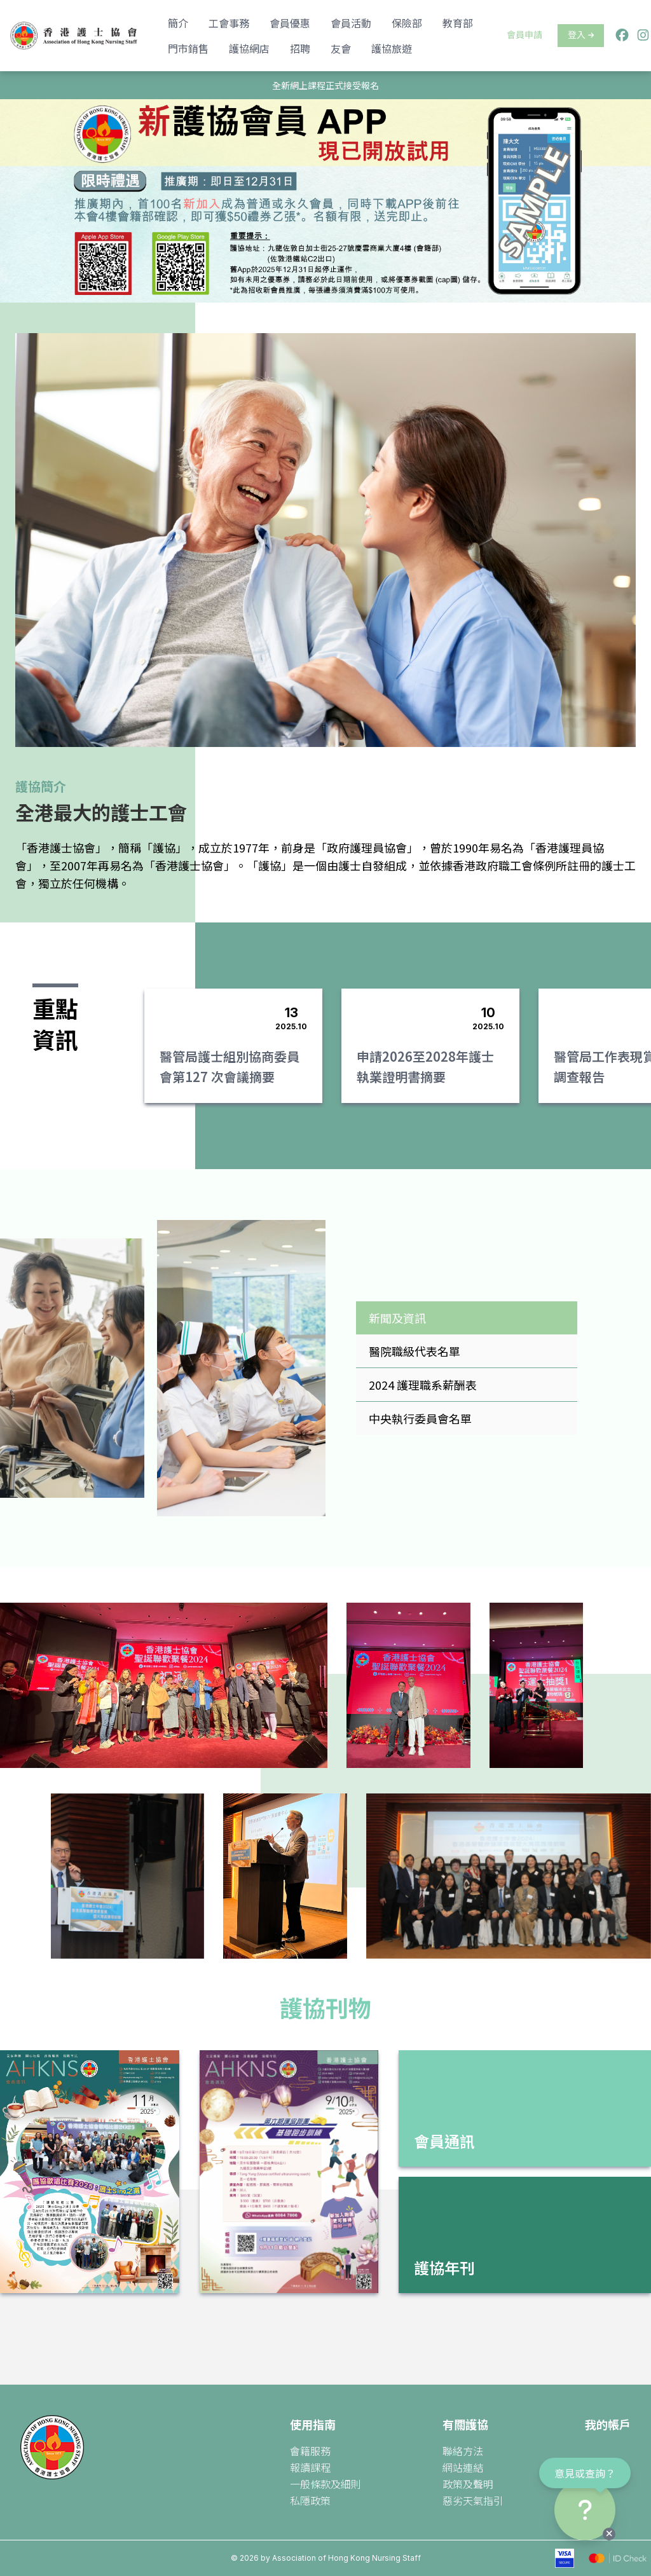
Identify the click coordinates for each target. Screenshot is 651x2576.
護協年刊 (444, 2267)
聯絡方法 (462, 2450)
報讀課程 (310, 2467)
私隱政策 (310, 2500)
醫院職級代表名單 (414, 1351)
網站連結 (462, 2467)
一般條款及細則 (325, 2483)
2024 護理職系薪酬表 (423, 1384)
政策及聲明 (467, 2483)
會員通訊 (444, 2141)
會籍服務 (310, 2450)
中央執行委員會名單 (420, 1418)
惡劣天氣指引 (473, 2500)
